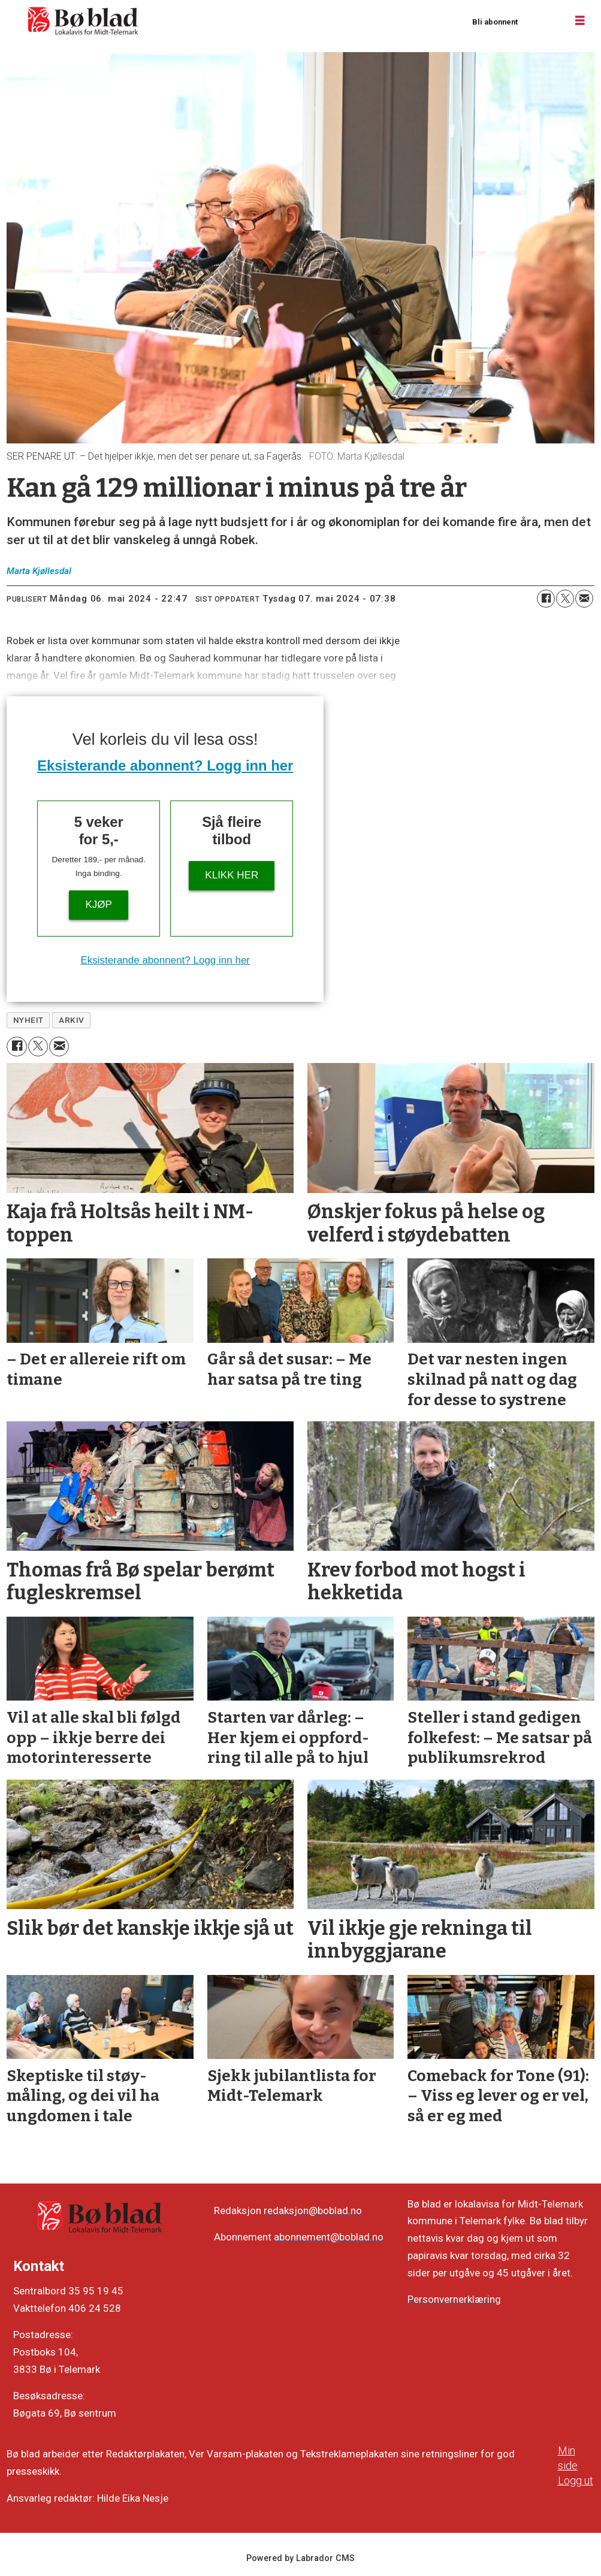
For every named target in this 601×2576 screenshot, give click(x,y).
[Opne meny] (580, 21)
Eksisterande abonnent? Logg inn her (165, 765)
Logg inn (542, 21)
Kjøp (99, 904)
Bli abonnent (495, 21)
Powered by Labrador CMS (300, 2558)
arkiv (71, 1020)
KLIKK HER (231, 875)
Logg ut (575, 2480)
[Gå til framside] (83, 21)
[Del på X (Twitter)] (565, 599)
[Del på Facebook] (546, 599)
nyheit (28, 1020)
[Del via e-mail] (584, 599)
